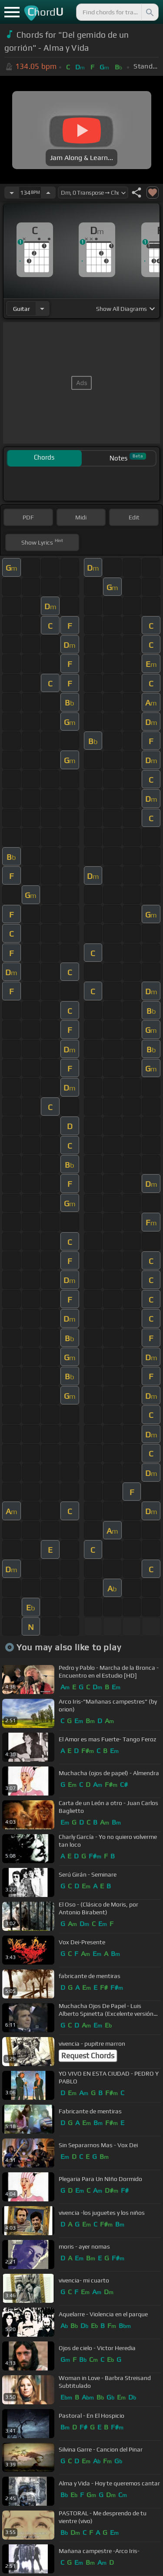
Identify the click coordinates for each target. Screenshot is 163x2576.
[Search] (149, 12)
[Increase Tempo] (48, 192)
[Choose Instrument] (42, 308)
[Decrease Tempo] (11, 192)
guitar (21, 308)
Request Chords (87, 2055)
